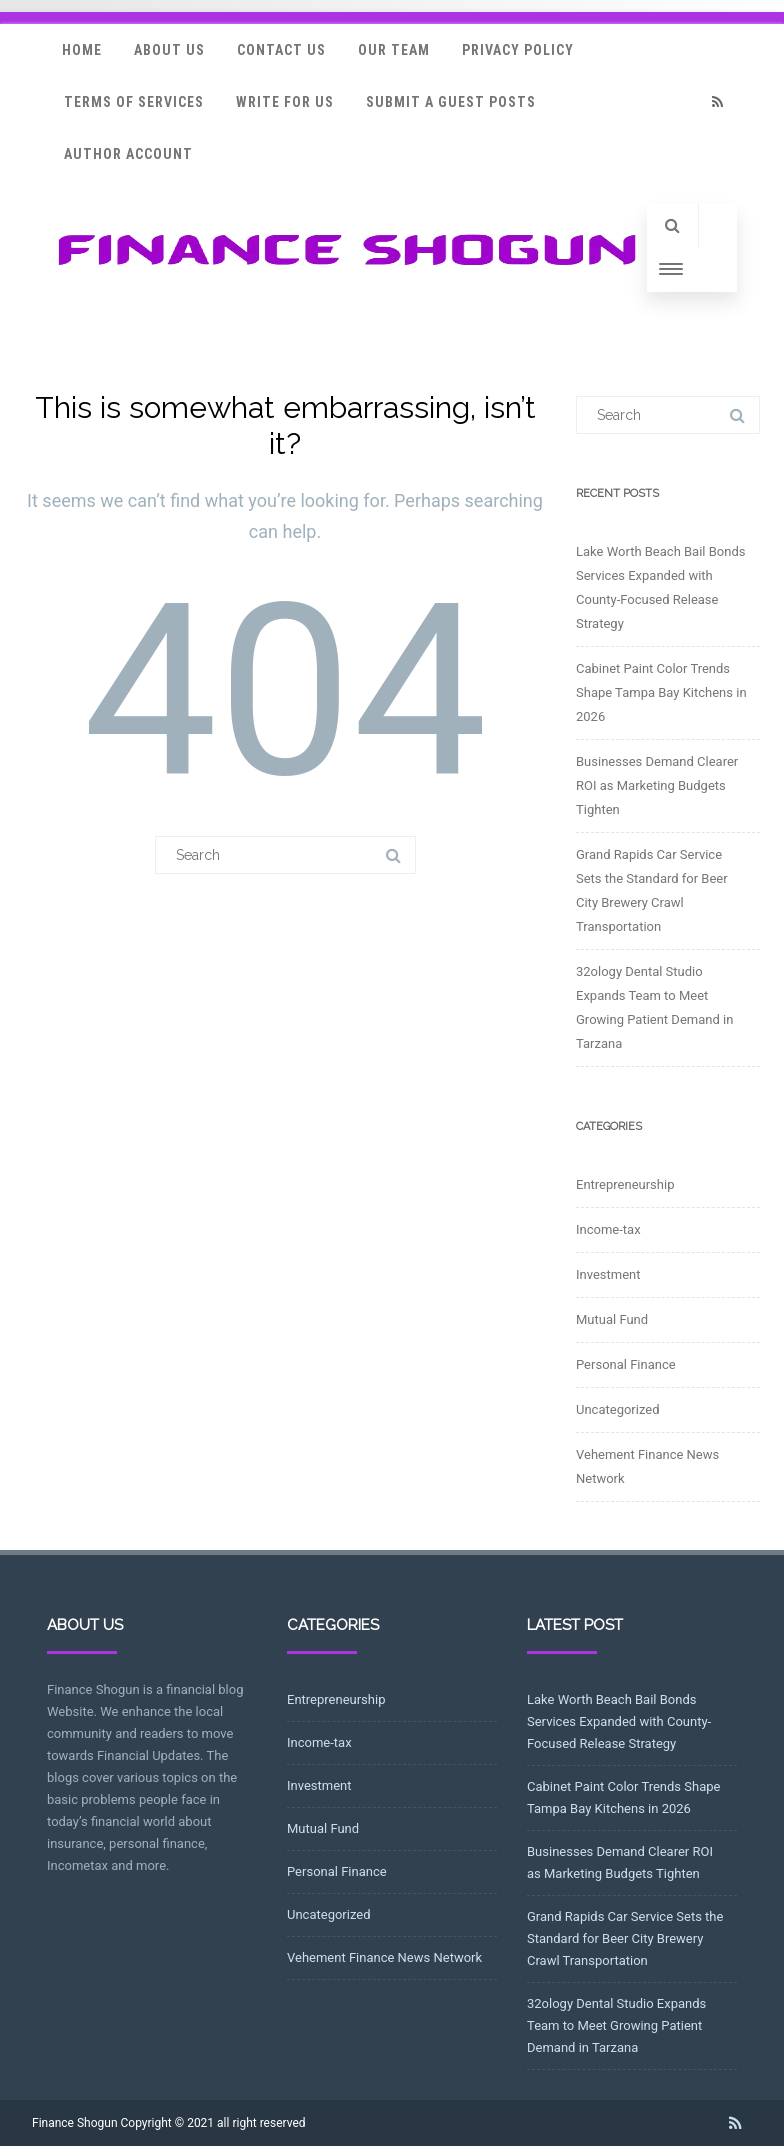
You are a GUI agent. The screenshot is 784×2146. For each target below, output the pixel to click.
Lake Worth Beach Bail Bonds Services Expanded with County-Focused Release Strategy (619, 1721)
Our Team (394, 50)
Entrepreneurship (625, 1184)
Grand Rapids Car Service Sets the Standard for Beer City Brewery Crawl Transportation (625, 1938)
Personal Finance (626, 1364)
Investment (608, 1274)
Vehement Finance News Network (384, 1957)
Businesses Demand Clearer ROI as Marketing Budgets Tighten (657, 785)
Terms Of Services (134, 102)
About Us (169, 50)
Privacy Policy (518, 50)
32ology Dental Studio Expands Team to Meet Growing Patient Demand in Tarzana (616, 2025)
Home (82, 50)
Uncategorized (617, 1409)
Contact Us (281, 50)
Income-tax (608, 1229)
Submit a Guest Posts (451, 102)
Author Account (128, 154)
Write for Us (285, 102)
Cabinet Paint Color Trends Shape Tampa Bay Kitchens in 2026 (661, 692)
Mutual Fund (612, 1319)
